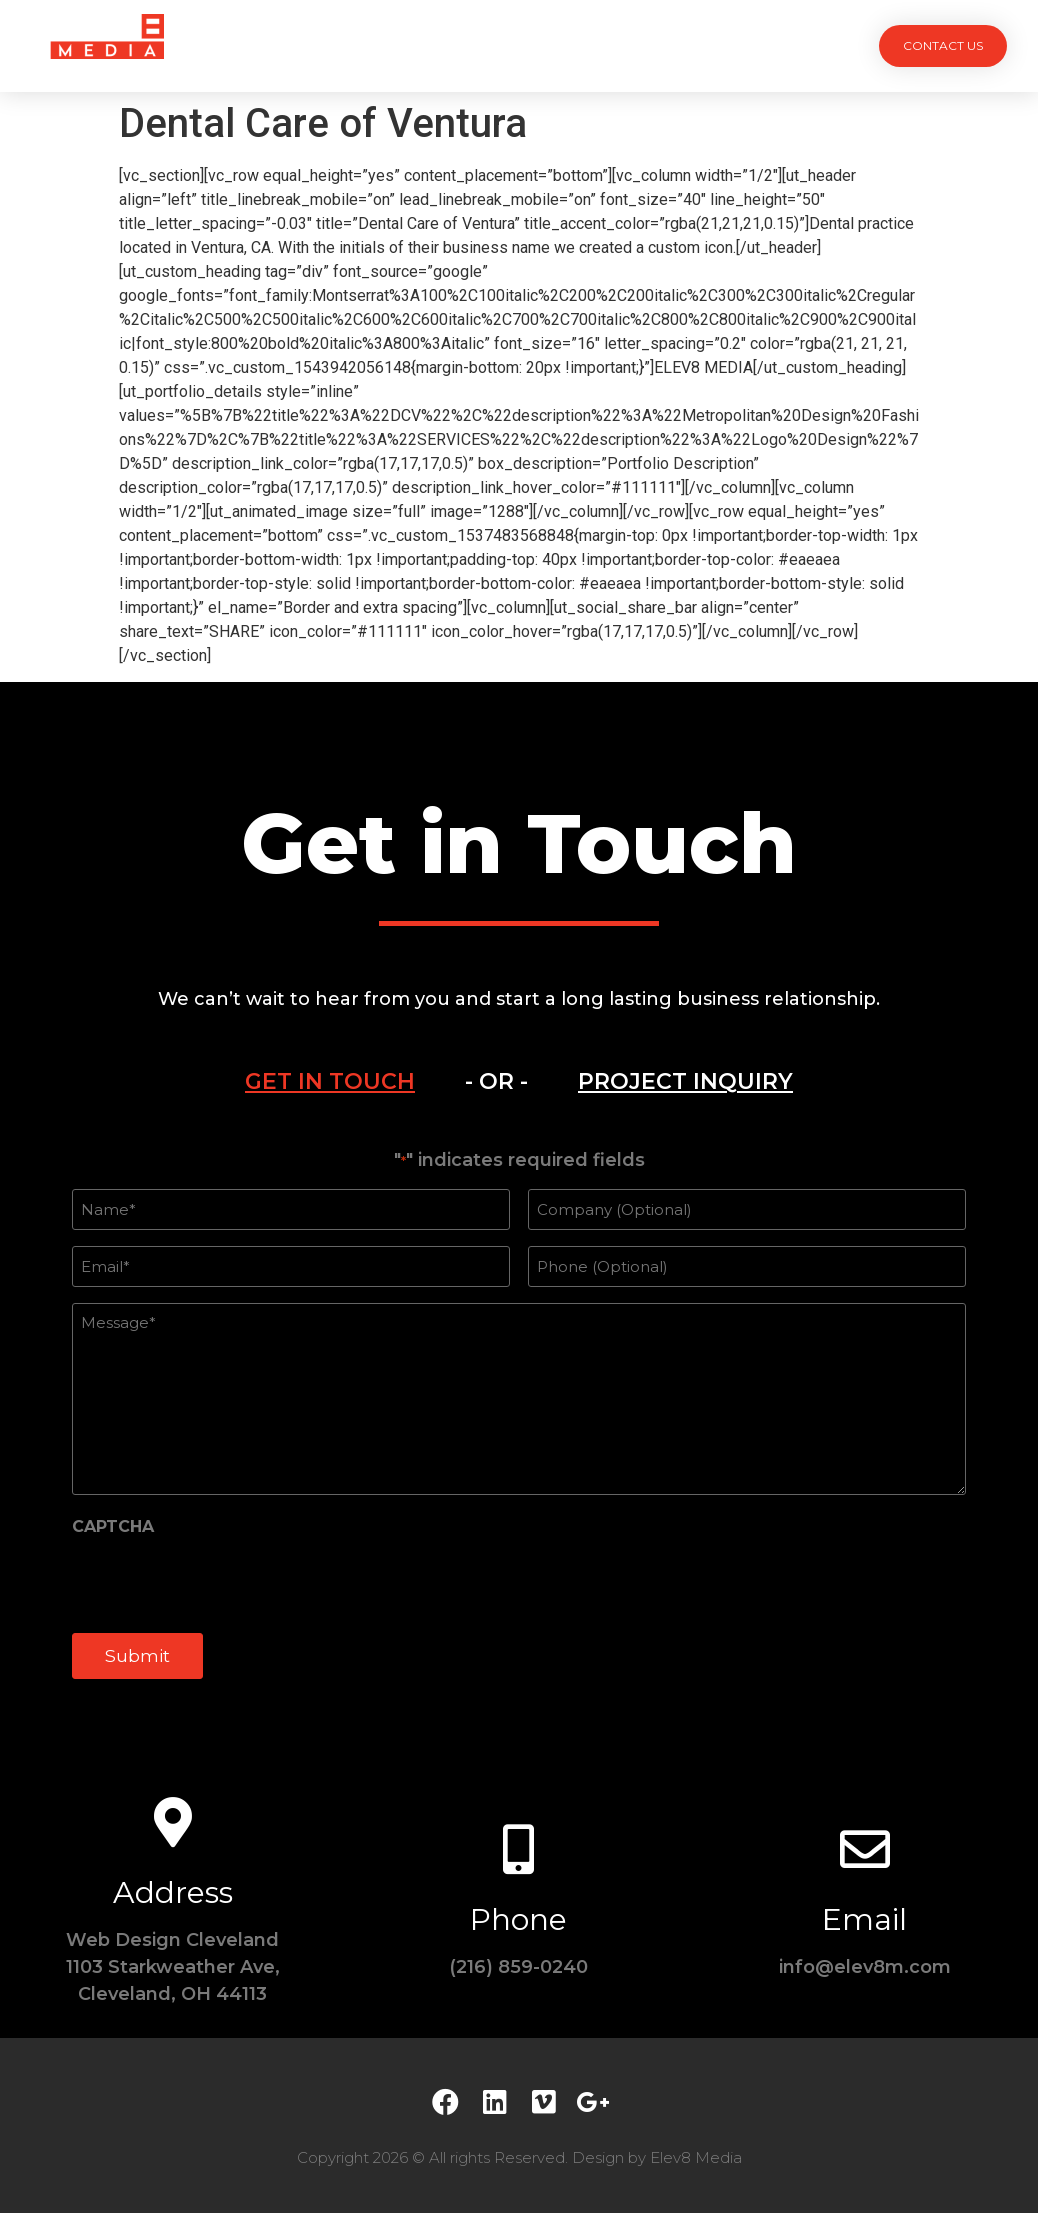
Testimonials (617, 45)
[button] (943, 46)
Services (407, 45)
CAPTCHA (113, 1526)
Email (864, 1917)
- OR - (496, 1081)
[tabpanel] (519, 1424)
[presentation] (224, 1581)
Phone (518, 1917)
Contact (745, 45)
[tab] (330, 1082)
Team (503, 45)
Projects (295, 45)
